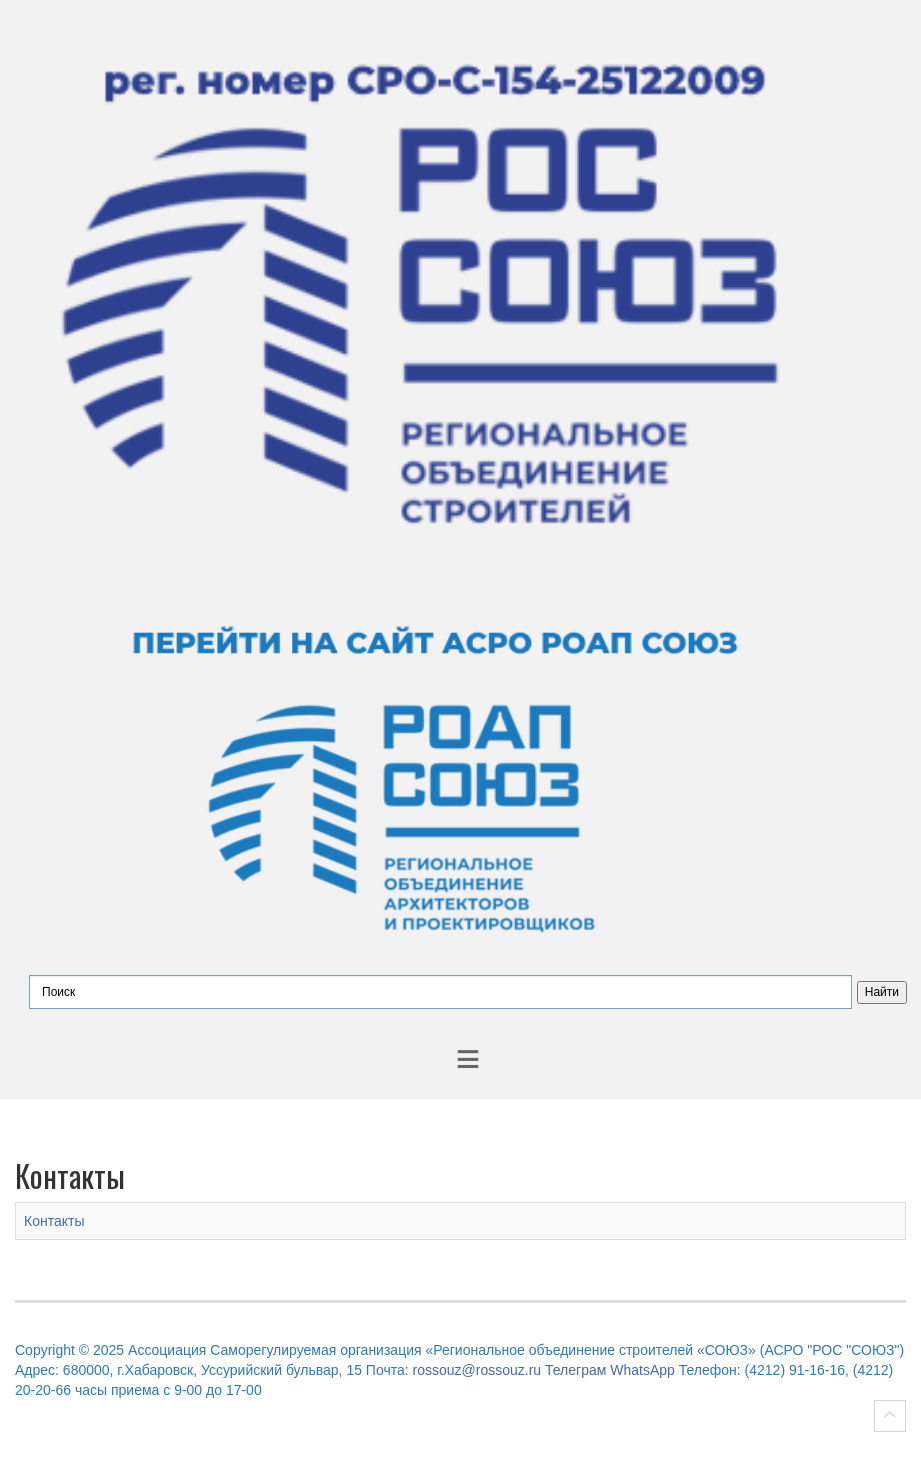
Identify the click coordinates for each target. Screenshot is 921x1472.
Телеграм (575, 1370)
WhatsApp (642, 1370)
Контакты (54, 1221)
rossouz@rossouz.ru (477, 1370)
